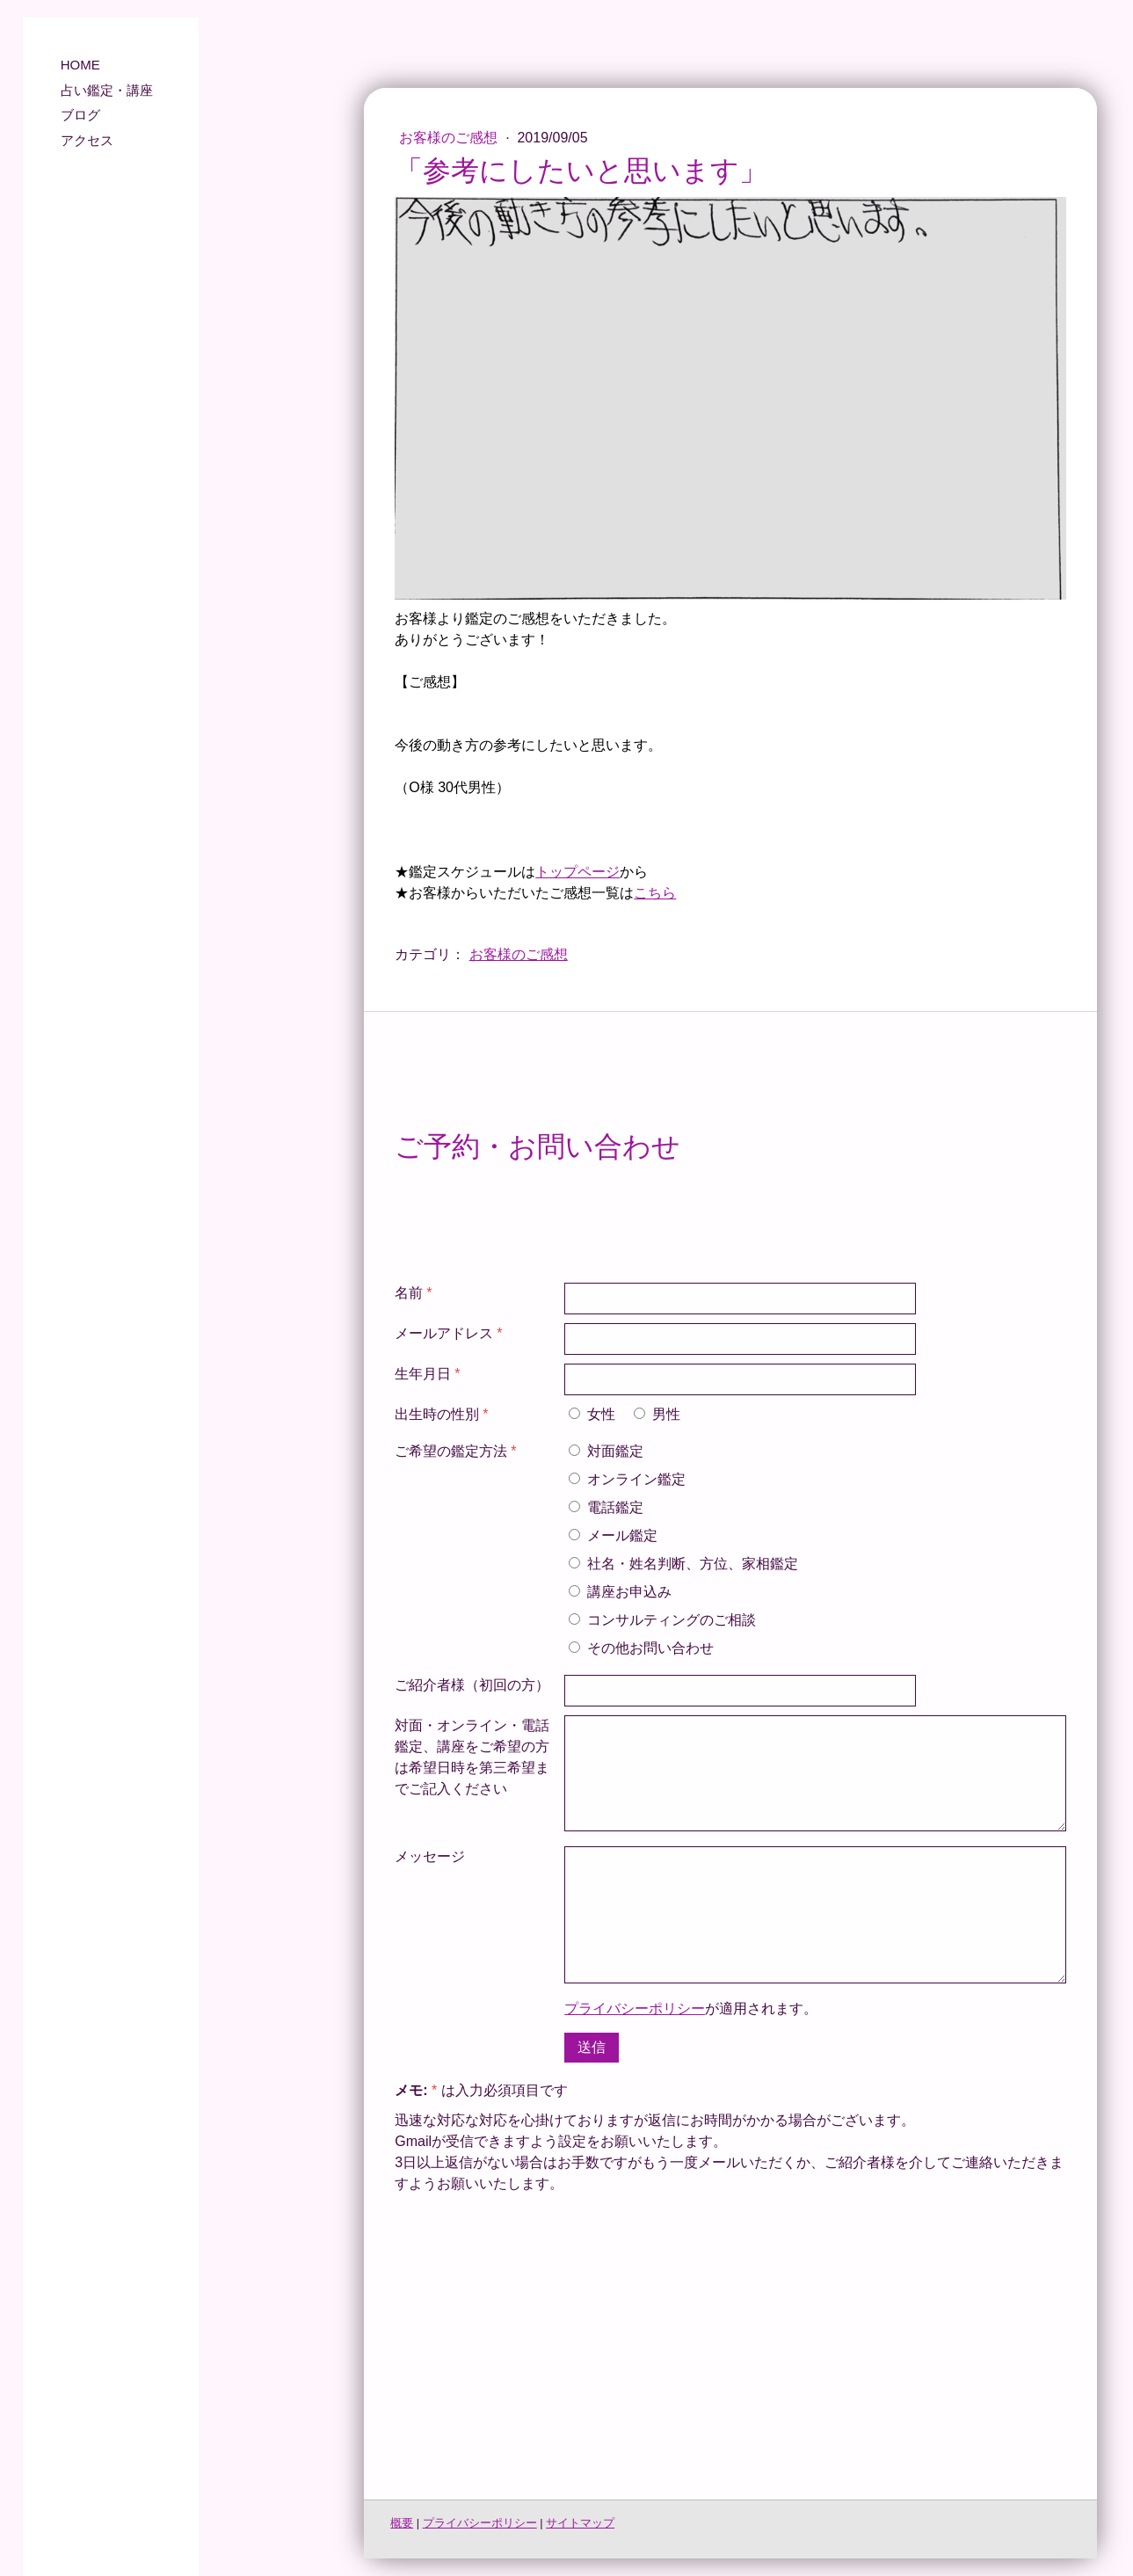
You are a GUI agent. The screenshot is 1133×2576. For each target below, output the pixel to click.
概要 (401, 2522)
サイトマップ (580, 2522)
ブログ (80, 114)
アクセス (87, 140)
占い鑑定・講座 (107, 90)
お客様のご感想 (450, 137)
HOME (80, 64)
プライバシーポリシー (634, 2008)
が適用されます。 (690, 2008)
